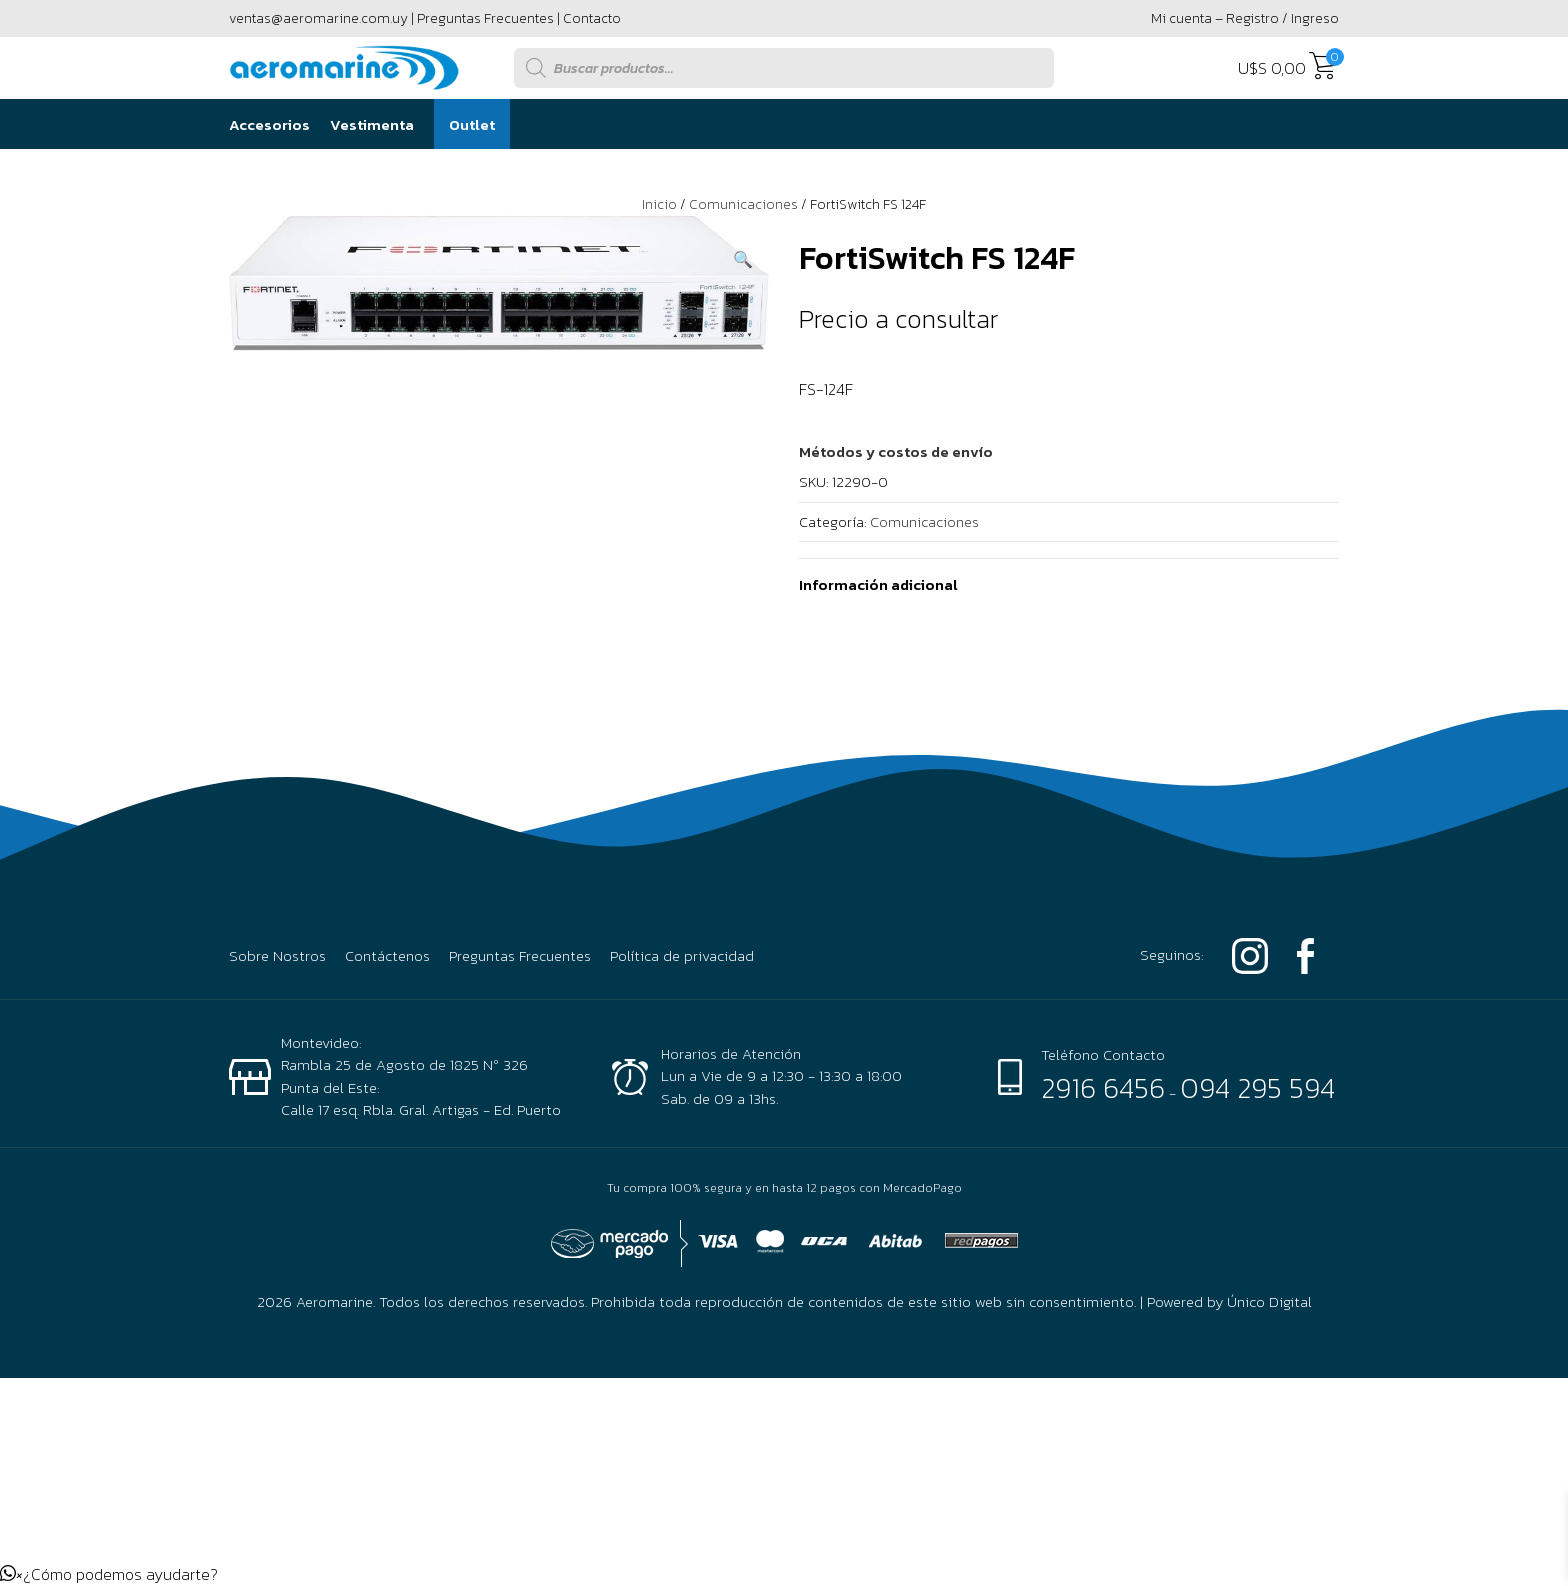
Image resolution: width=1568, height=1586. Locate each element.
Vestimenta (372, 124)
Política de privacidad (682, 956)
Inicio (659, 204)
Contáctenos (387, 956)
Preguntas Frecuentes (485, 18)
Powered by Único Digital (1229, 1301)
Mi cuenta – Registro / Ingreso (1245, 18)
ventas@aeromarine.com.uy (318, 18)
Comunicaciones (743, 204)
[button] (743, 259)
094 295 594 (1257, 1088)
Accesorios (269, 124)
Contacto (592, 18)
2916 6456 (1103, 1088)
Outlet (472, 124)
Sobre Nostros (277, 956)
